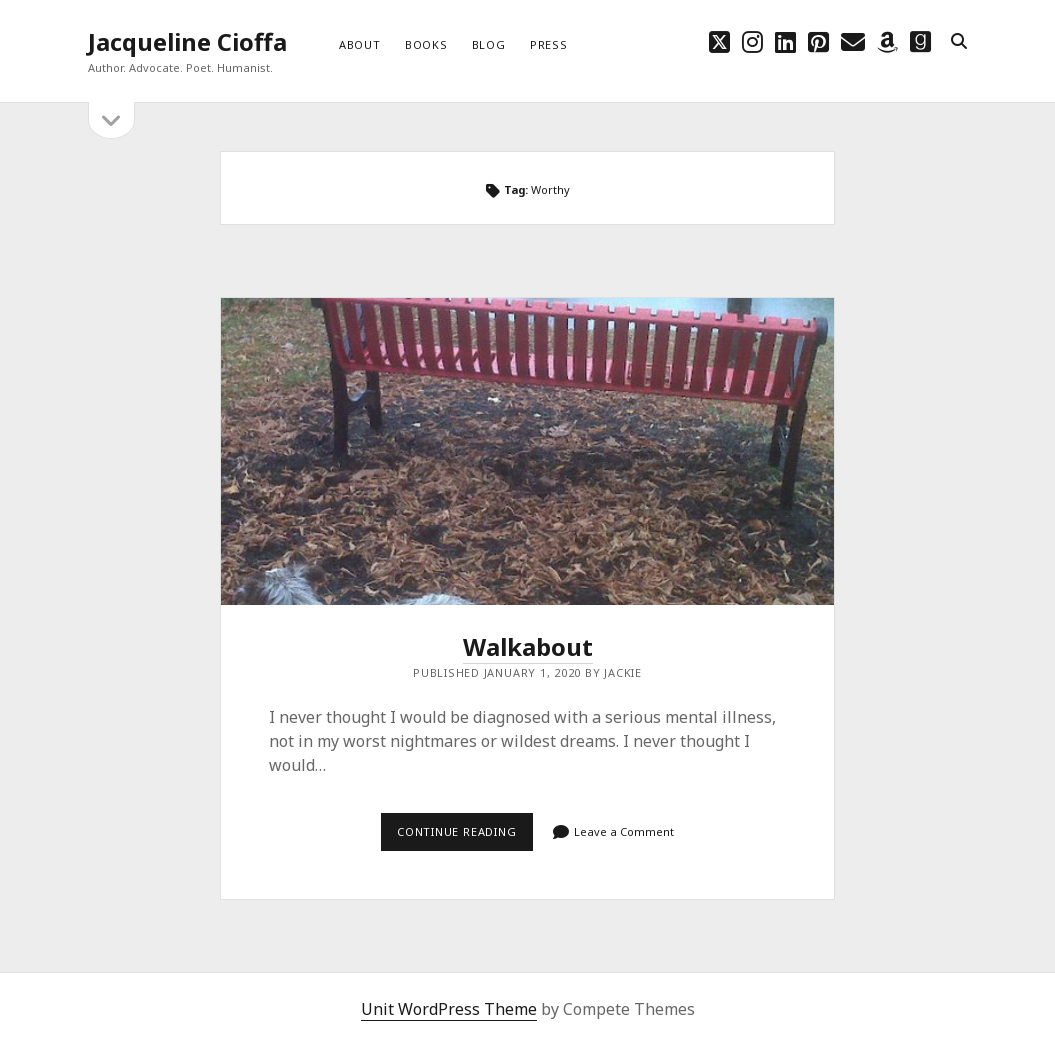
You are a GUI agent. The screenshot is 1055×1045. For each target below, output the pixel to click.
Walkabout (527, 451)
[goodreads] (920, 41)
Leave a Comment (624, 831)
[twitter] (719, 41)
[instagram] (752, 41)
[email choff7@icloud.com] (853, 41)
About (360, 44)
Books (426, 44)
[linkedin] (785, 41)
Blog (489, 44)
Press (549, 44)
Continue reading (465, 831)
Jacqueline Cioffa (187, 41)
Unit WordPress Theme (449, 1009)
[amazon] (887, 41)
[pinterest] (818, 41)
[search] (959, 42)
